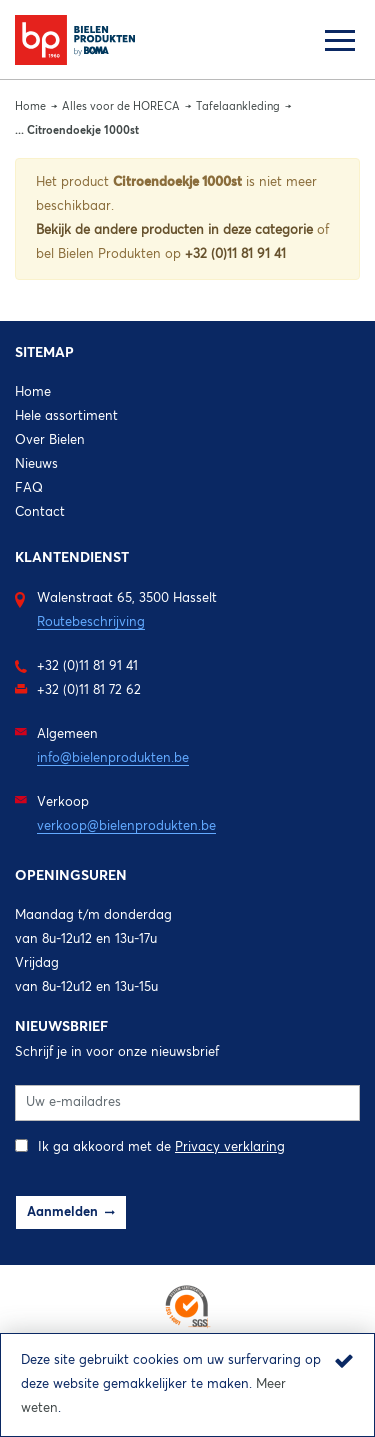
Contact (40, 512)
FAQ (29, 488)
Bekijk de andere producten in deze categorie (176, 230)
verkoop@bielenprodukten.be (126, 826)
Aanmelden (62, 1212)
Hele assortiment (66, 416)
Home (30, 106)
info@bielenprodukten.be (113, 758)
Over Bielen (50, 440)
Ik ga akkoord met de (150, 1146)
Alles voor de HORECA (121, 106)
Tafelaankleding (238, 106)
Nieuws (36, 464)
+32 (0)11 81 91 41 (235, 254)
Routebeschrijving (91, 622)
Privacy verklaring (230, 1147)
